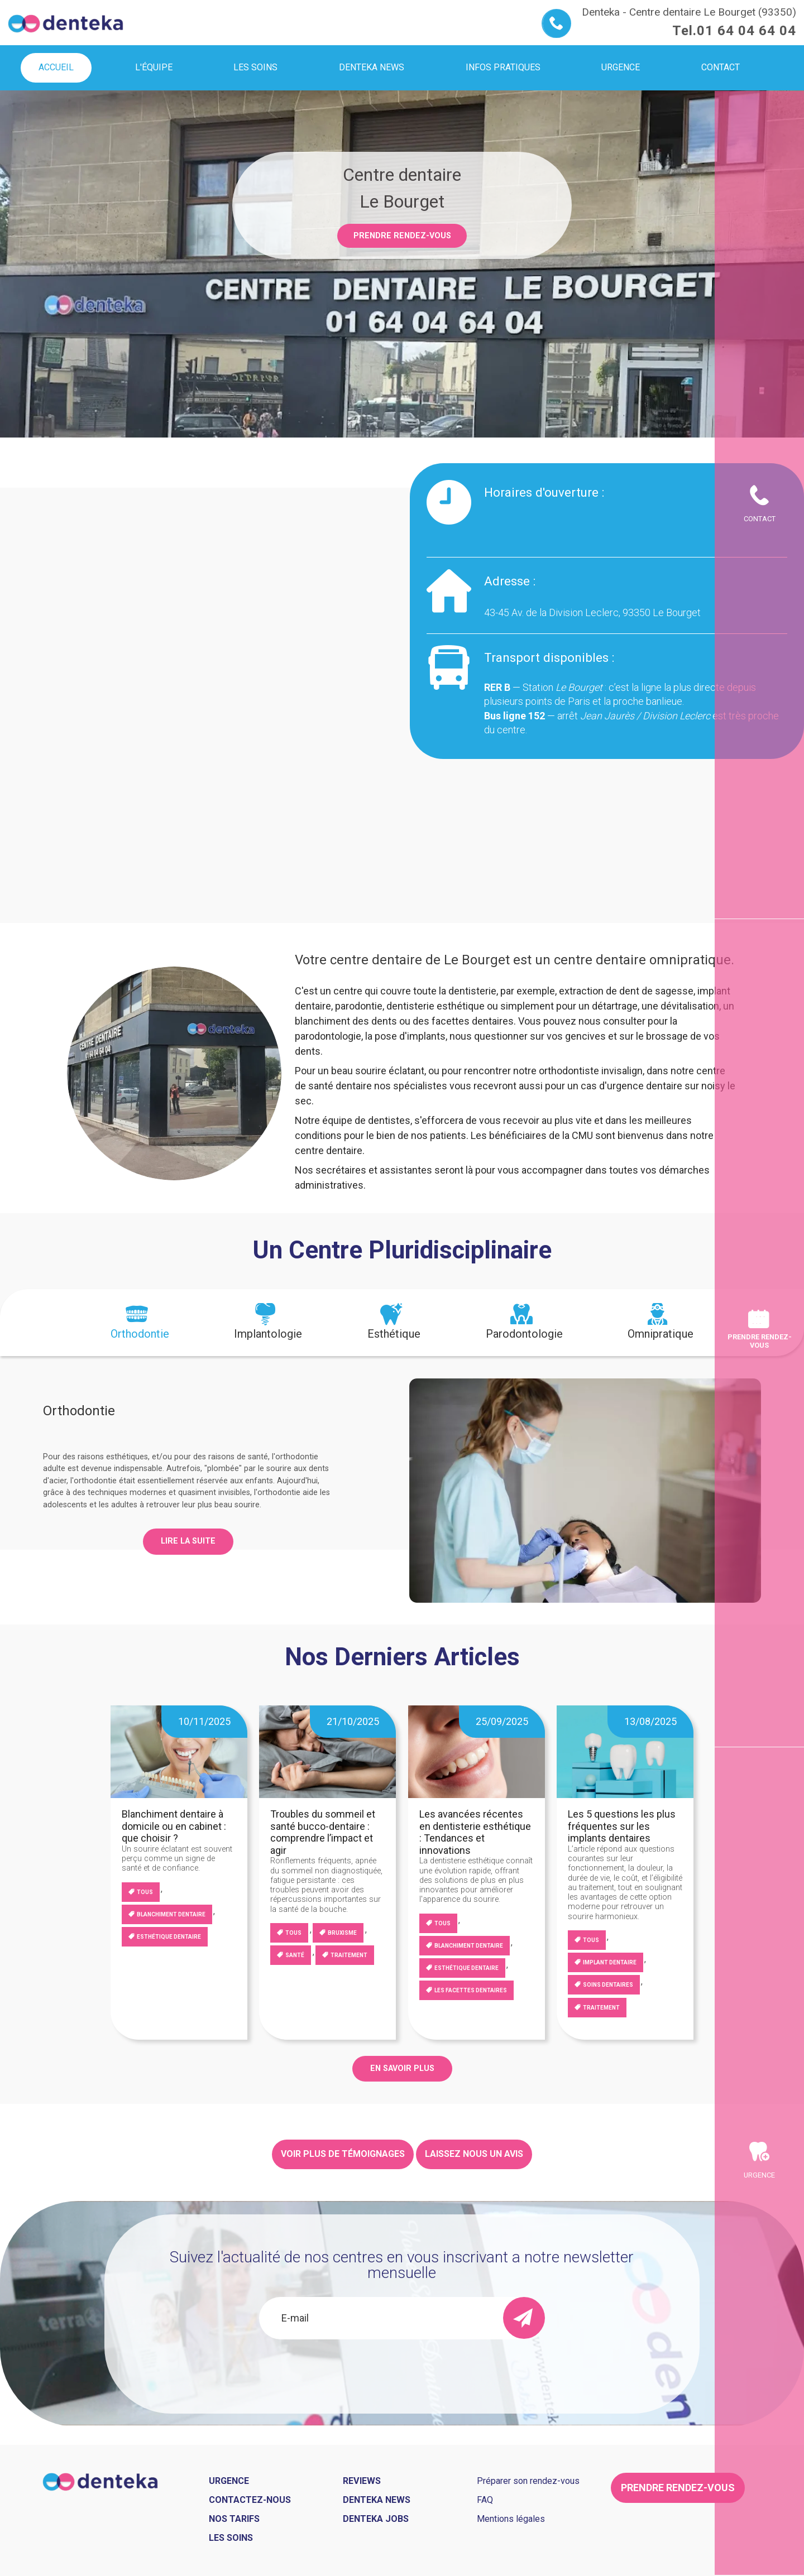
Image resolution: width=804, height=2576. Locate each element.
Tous (145, 1892)
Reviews (362, 2481)
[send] (524, 2318)
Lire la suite (188, 1541)
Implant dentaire (609, 1962)
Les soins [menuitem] (255, 67)
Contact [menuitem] (720, 67)
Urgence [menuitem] (620, 67)
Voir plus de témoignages (343, 2154)
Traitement (349, 1955)
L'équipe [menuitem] (154, 67)
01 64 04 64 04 (746, 31)
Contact (760, 519)
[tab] (140, 1322)
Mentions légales (511, 2518)
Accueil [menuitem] (56, 67)
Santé (294, 1955)
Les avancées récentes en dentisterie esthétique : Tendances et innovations (475, 1832)
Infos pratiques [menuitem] (503, 67)
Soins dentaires (608, 1985)
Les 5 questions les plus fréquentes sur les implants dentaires (622, 1826)
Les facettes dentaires (470, 1990)
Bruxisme (342, 1933)
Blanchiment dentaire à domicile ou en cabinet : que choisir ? (174, 1826)
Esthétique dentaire (169, 1937)
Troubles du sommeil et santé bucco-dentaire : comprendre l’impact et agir (322, 1832)
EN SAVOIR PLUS (402, 2068)
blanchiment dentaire (171, 1914)
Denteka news (376, 2500)
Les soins (231, 2537)
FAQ (485, 2500)
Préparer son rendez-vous (528, 2481)
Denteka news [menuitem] (371, 67)
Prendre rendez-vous (402, 236)
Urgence (759, 2175)
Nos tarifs (234, 2518)
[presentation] (140, 1322)
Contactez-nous (250, 2500)
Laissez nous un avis (474, 2154)
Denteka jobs (376, 2518)
